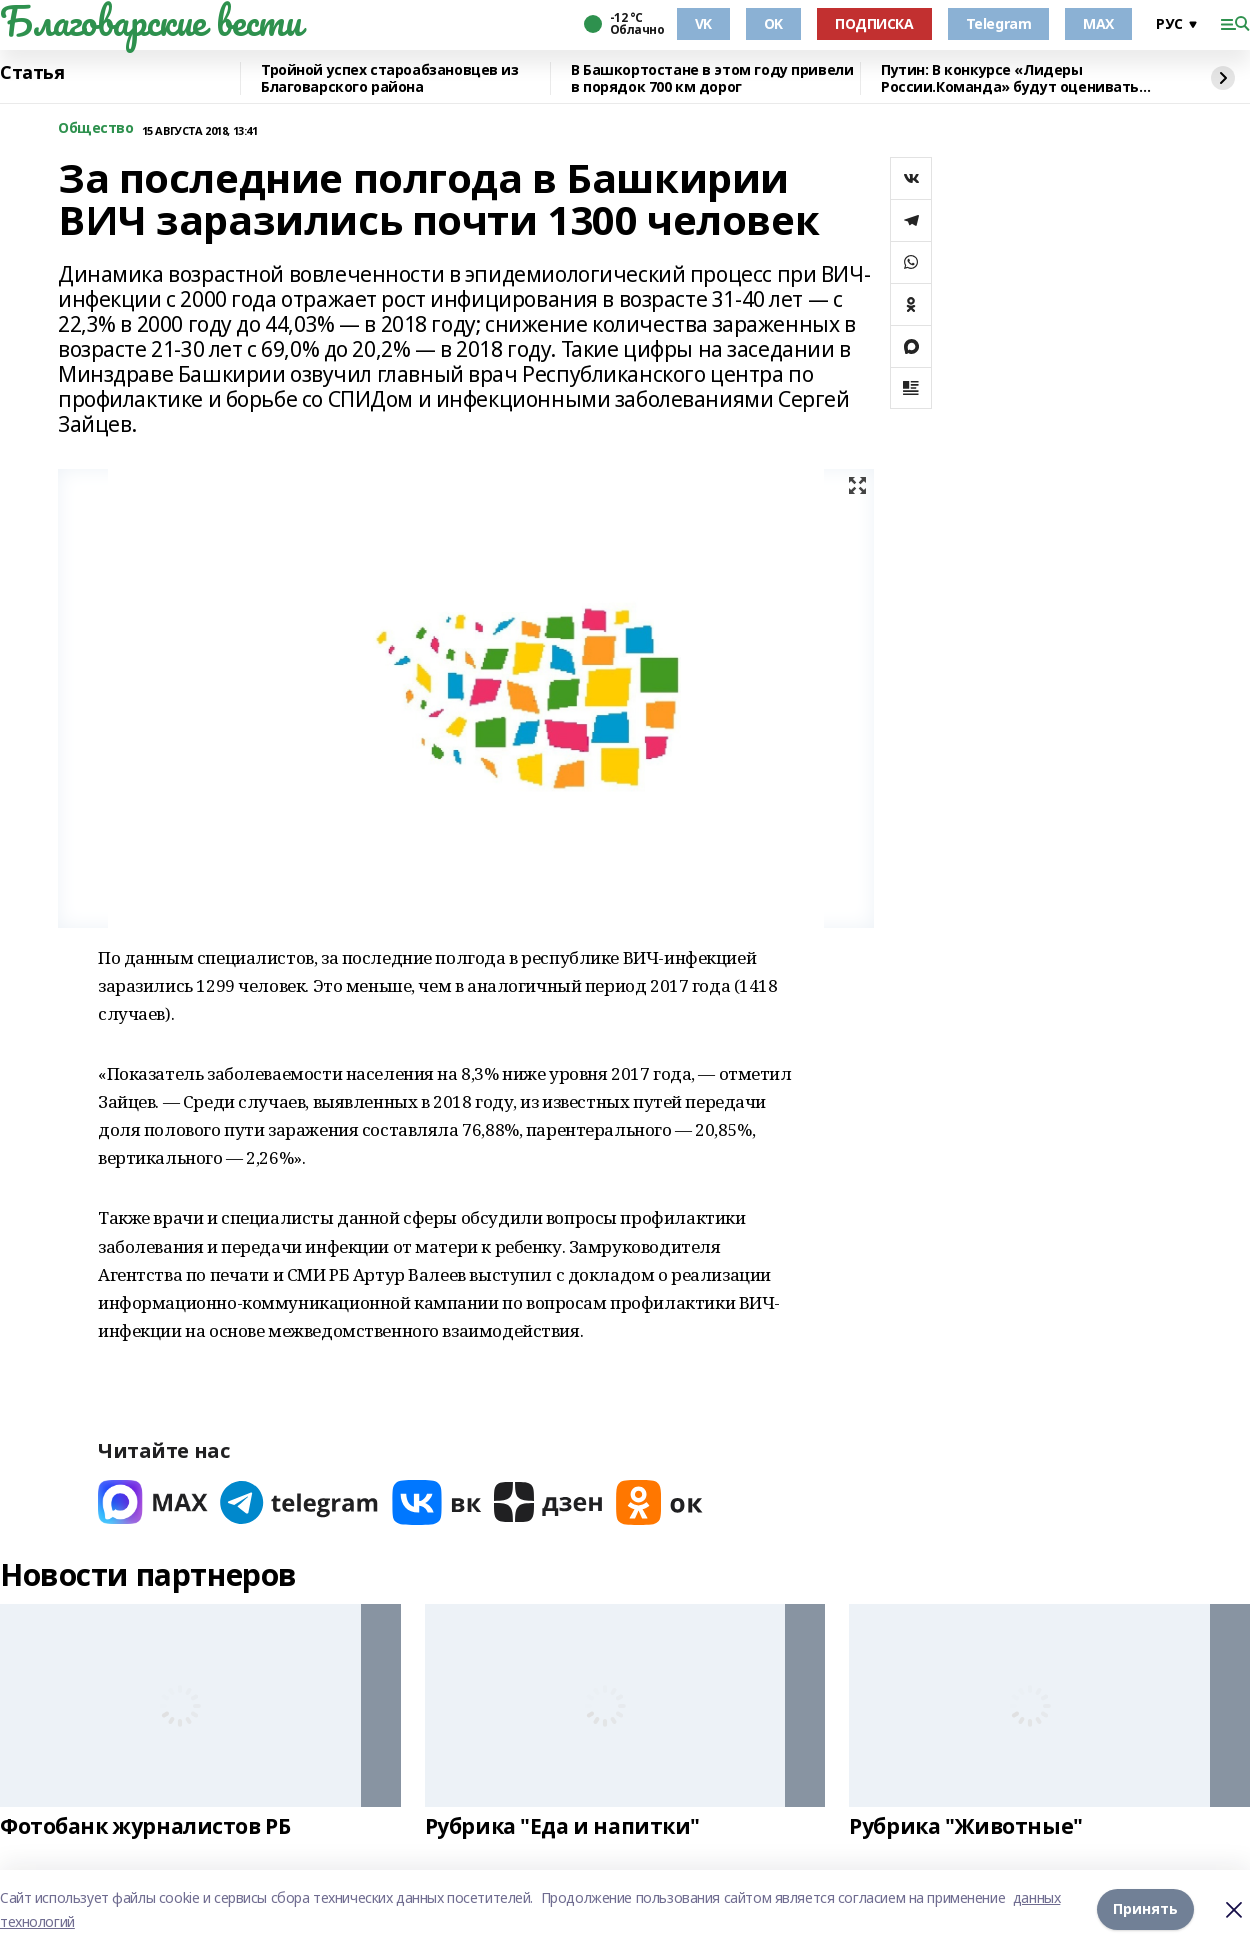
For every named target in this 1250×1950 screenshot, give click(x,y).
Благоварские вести (150, 21)
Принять (1145, 1909)
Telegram (999, 23)
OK (773, 23)
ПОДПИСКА (874, 23)
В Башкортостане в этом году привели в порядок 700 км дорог (712, 78)
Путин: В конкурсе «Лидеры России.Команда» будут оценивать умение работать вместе (1010, 78)
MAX (1098, 23)
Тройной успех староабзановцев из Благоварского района (390, 78)
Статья (32, 73)
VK (703, 23)
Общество (96, 128)
